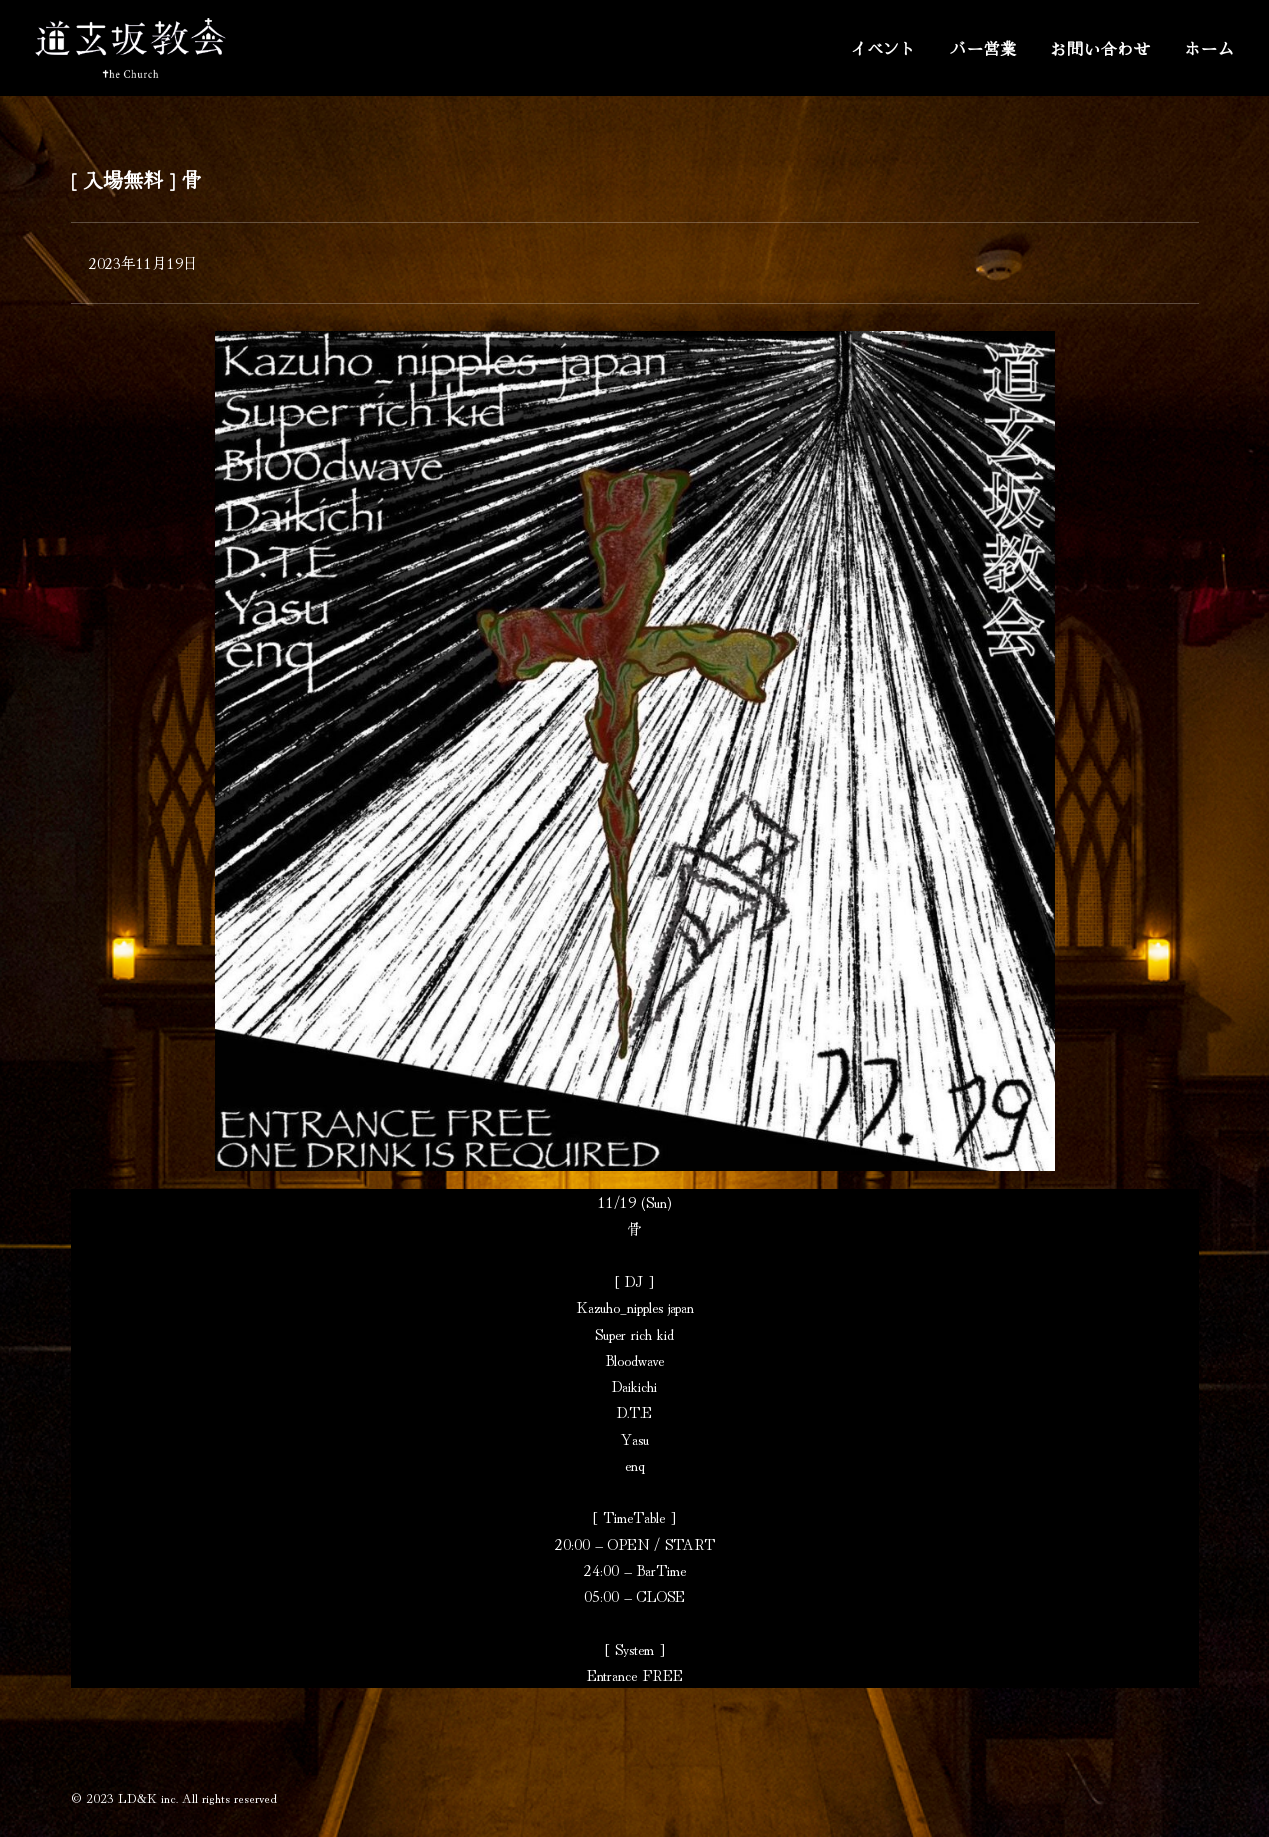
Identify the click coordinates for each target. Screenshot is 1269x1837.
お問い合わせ (1100, 48)
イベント (883, 48)
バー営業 (983, 48)
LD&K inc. (148, 1797)
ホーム (1209, 48)
